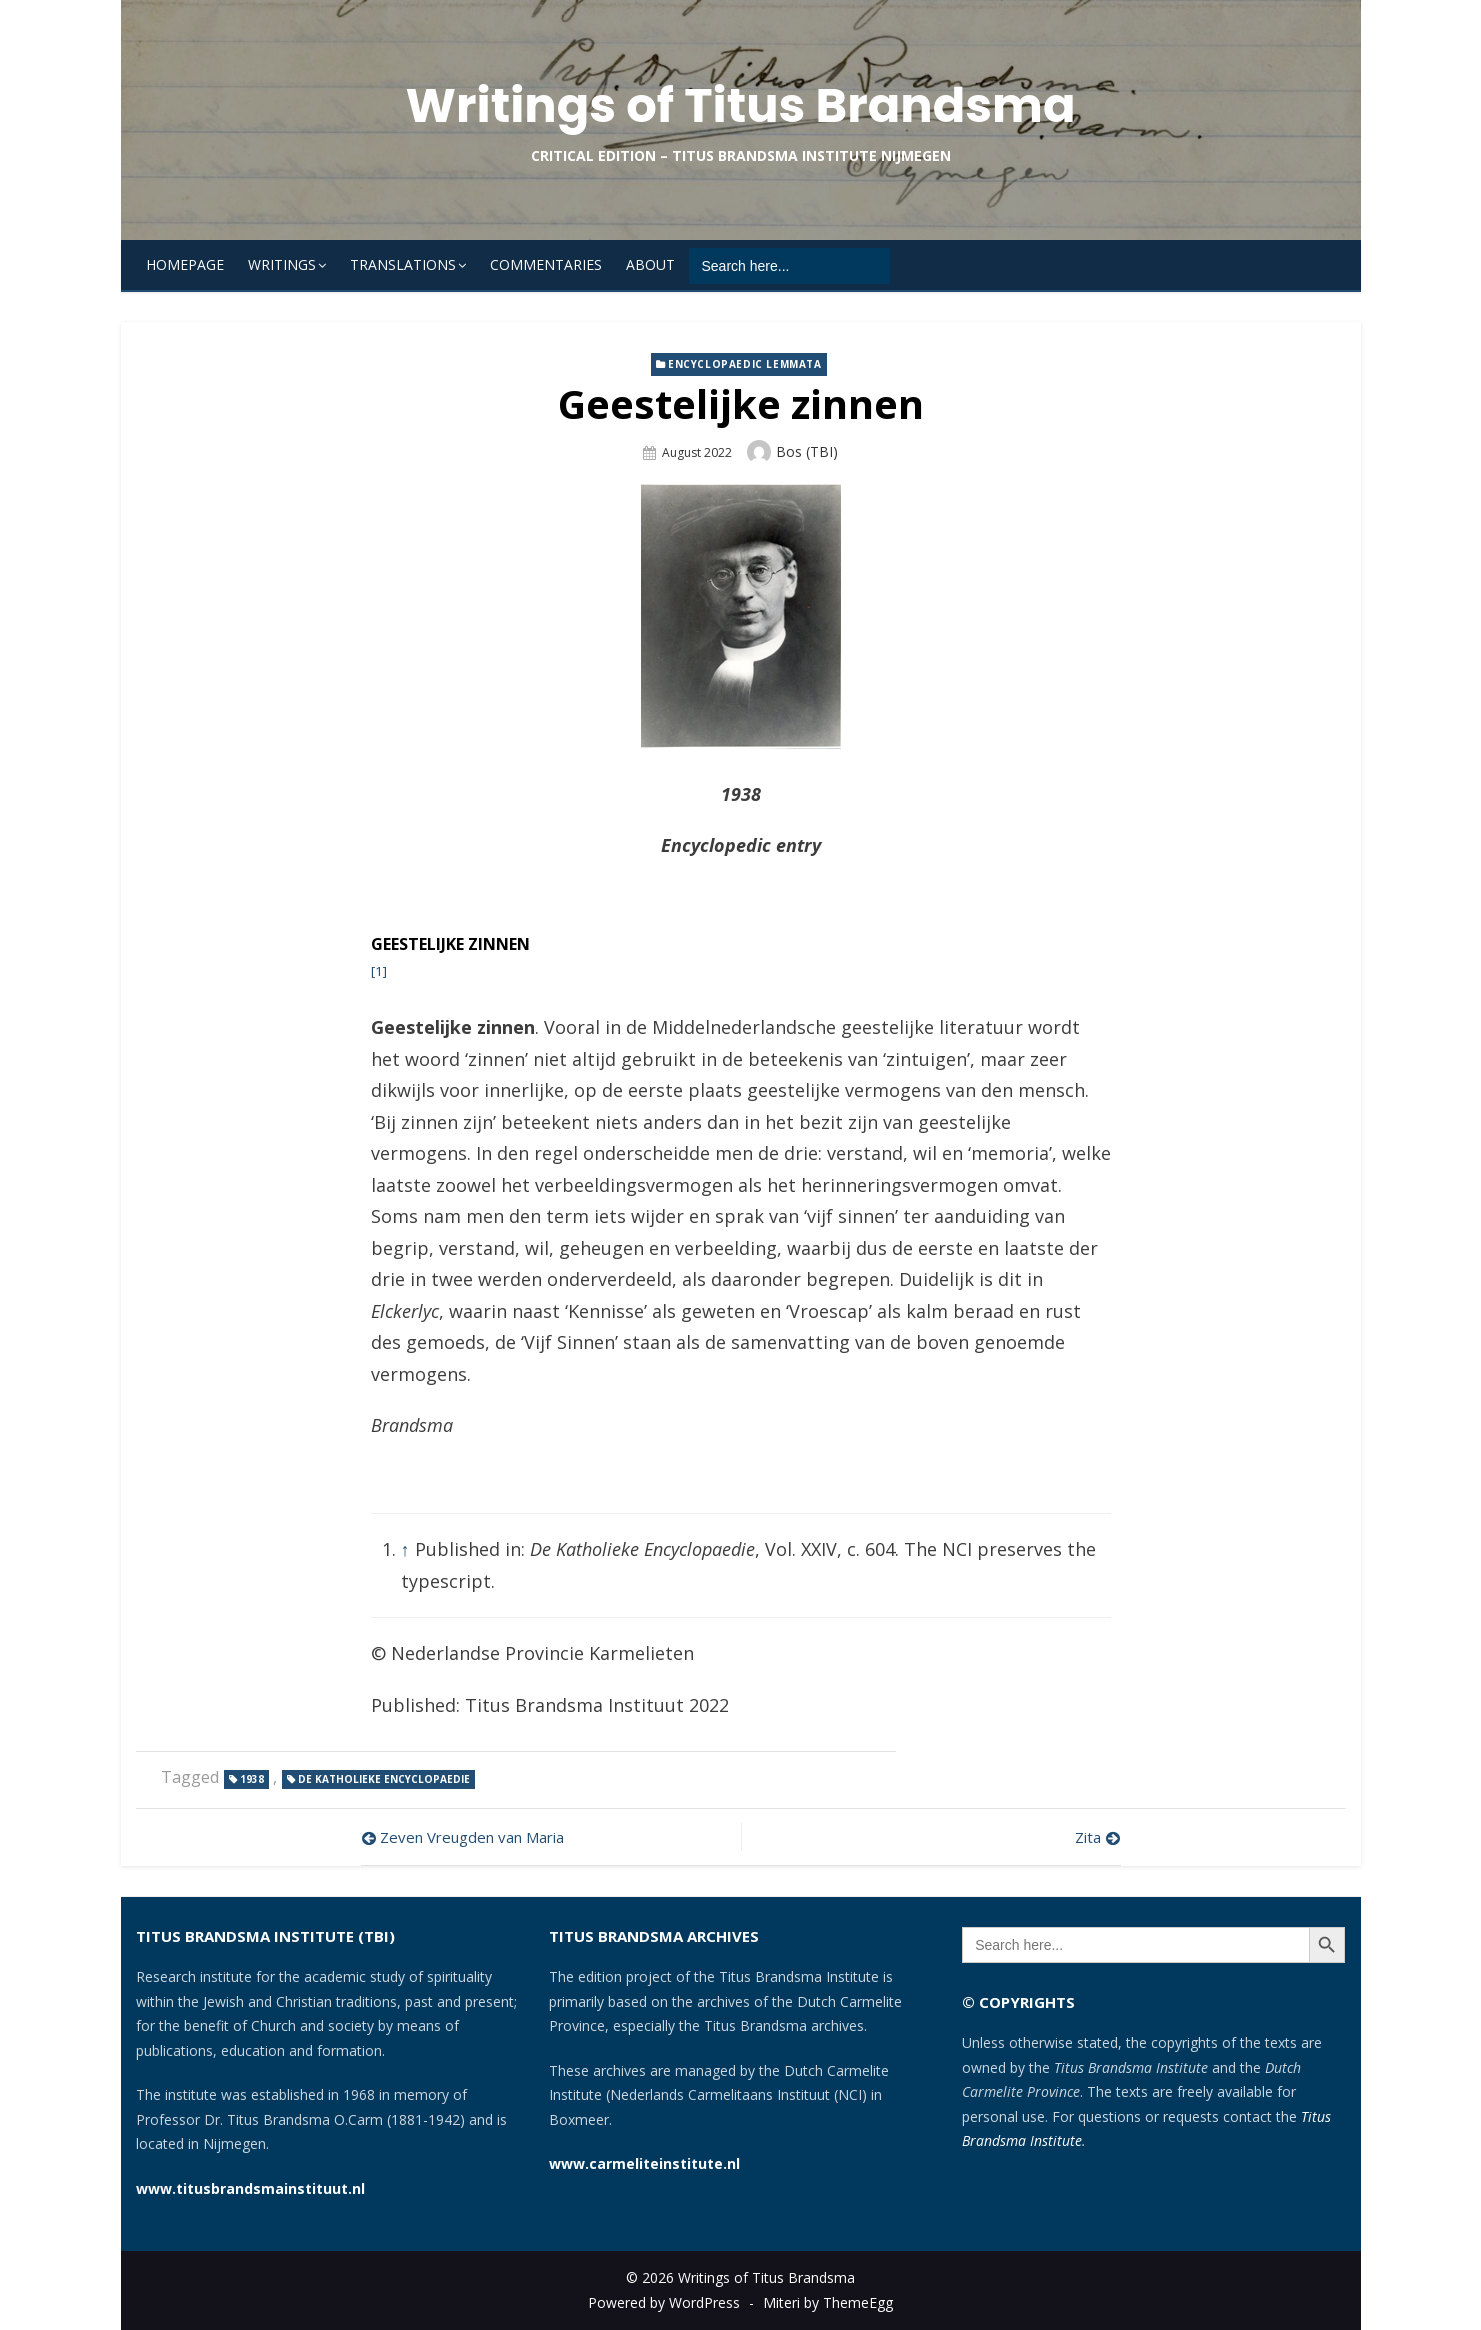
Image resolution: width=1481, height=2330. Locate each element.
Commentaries (546, 264)
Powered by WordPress (664, 2302)
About (650, 264)
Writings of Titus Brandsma (740, 105)
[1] (379, 971)
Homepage (185, 264)
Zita (1088, 1837)
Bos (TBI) (807, 451)
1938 (252, 1779)
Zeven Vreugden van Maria (472, 1837)
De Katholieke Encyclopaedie (384, 1779)
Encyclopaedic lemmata (745, 364)
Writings (282, 264)
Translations (403, 264)
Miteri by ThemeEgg (828, 2302)
